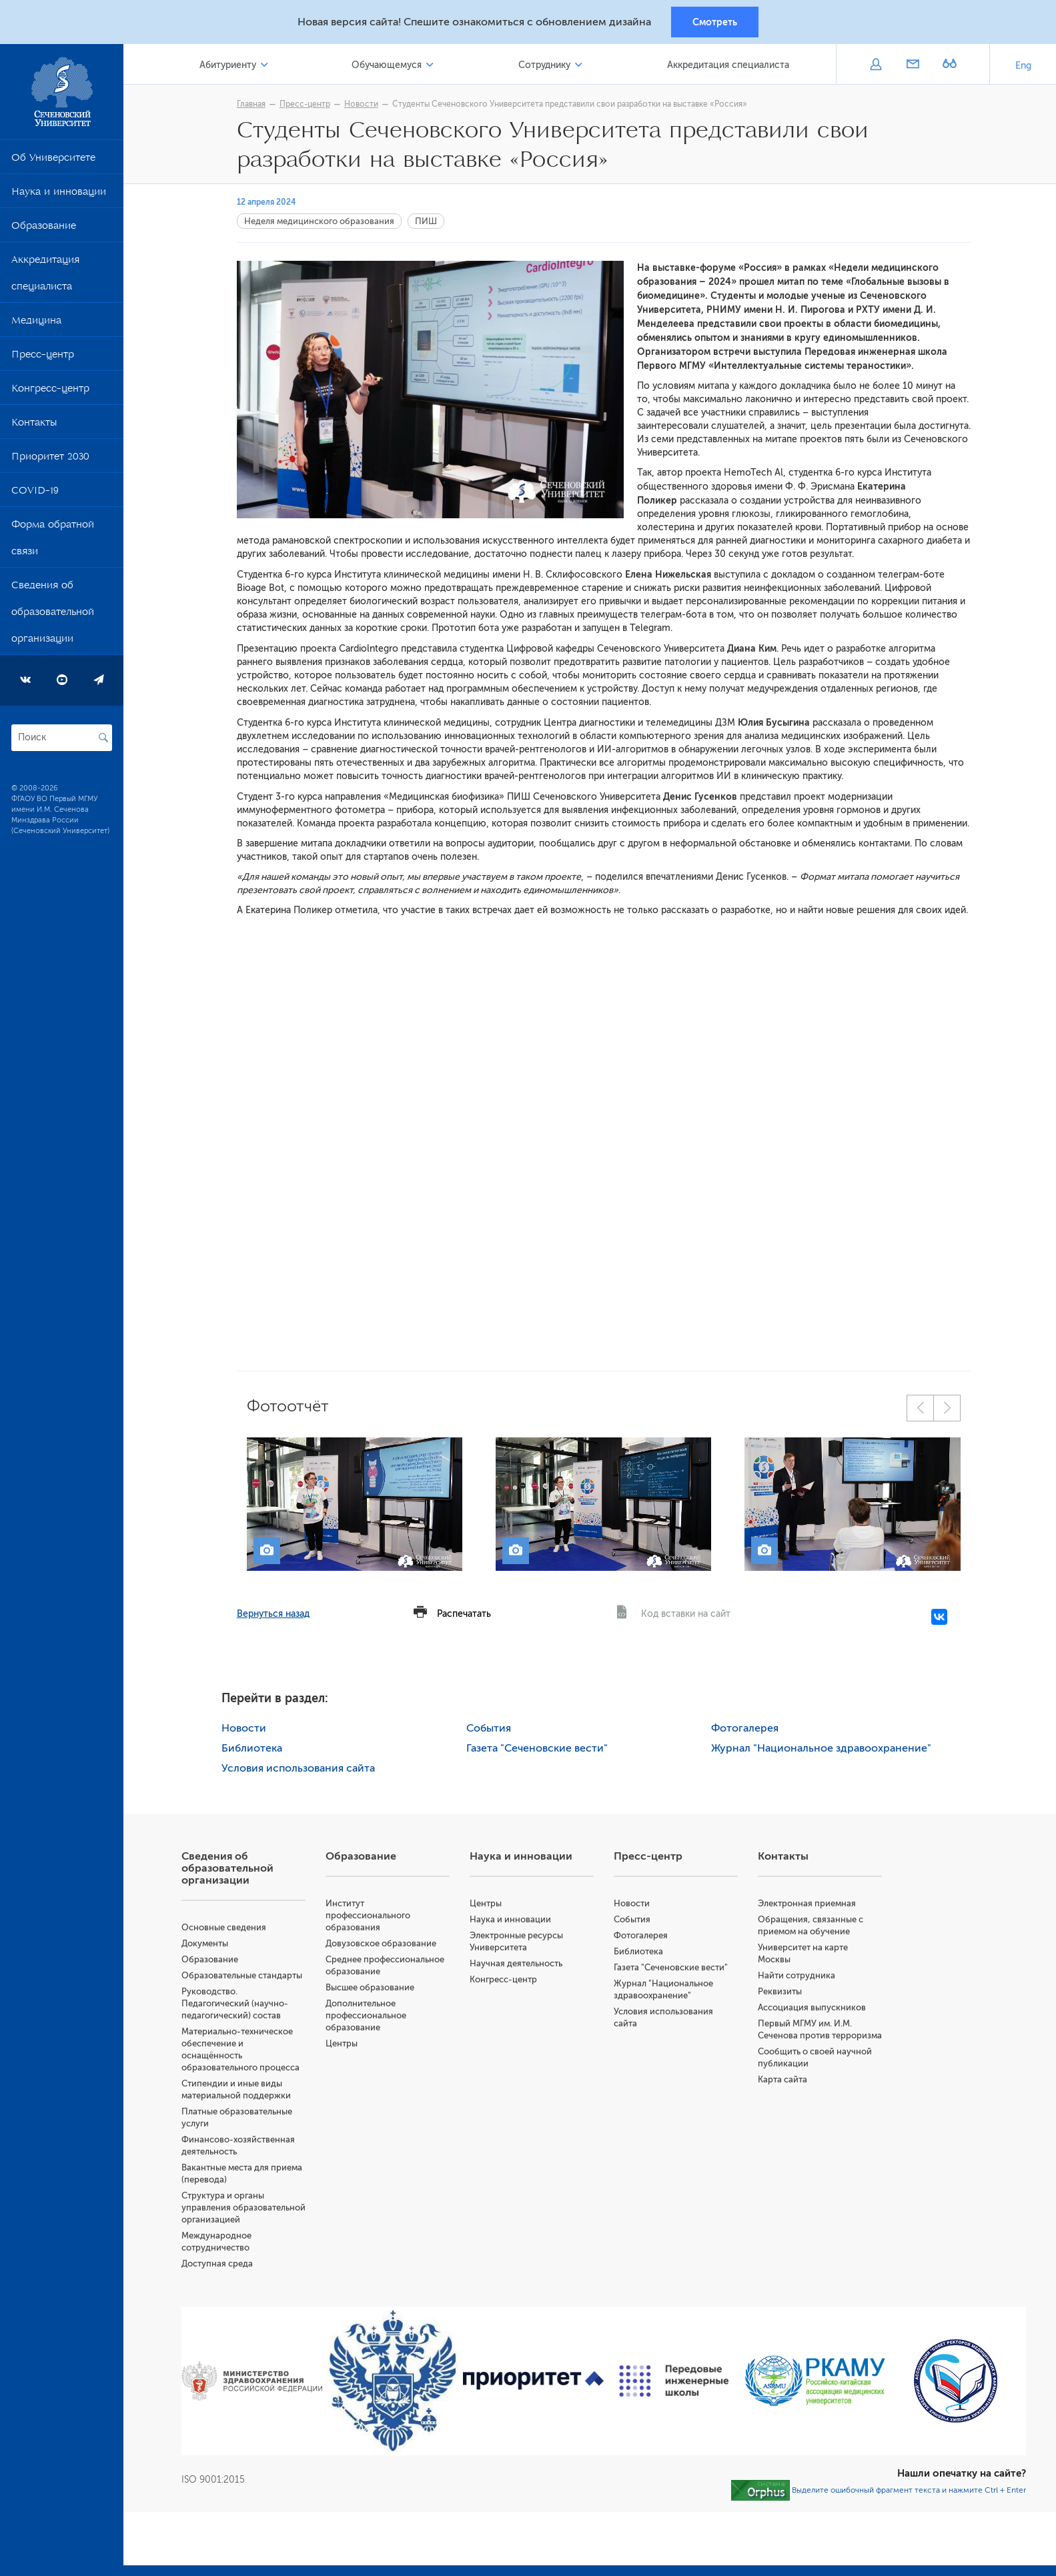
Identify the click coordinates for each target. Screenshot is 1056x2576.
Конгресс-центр (50, 391)
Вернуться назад (274, 1614)
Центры (344, 2044)
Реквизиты (780, 1992)
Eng (1023, 66)
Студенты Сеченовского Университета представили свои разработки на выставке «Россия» (571, 104)
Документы (206, 1944)
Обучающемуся (388, 66)
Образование (43, 228)
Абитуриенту (229, 66)
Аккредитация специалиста (45, 276)
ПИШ (427, 222)
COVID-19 (35, 493)
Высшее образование (372, 1988)
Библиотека (253, 1749)
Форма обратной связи (52, 541)
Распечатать (465, 1614)
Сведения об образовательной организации (52, 615)
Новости (363, 104)
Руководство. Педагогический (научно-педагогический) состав (236, 2004)
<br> (605, 1130)
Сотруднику (545, 66)
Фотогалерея (745, 1729)
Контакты (34, 425)
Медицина (36, 323)
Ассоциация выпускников (812, 2008)
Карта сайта (783, 2092)
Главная (252, 104)
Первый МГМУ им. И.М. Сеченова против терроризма (805, 2036)
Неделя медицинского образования (320, 222)
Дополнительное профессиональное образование (368, 2016)
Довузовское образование (383, 1944)
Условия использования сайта (299, 1769)
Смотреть (714, 22)
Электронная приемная (807, 1904)
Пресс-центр (42, 357)
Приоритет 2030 (50, 459)
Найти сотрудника (797, 1976)
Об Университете (53, 160)
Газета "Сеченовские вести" (538, 1749)
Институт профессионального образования (370, 1916)
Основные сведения (225, 1928)
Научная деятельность (517, 1964)
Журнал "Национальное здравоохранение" (822, 1749)
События (490, 1729)
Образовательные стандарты (243, 1976)
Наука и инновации (58, 194)
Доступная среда (219, 2276)
